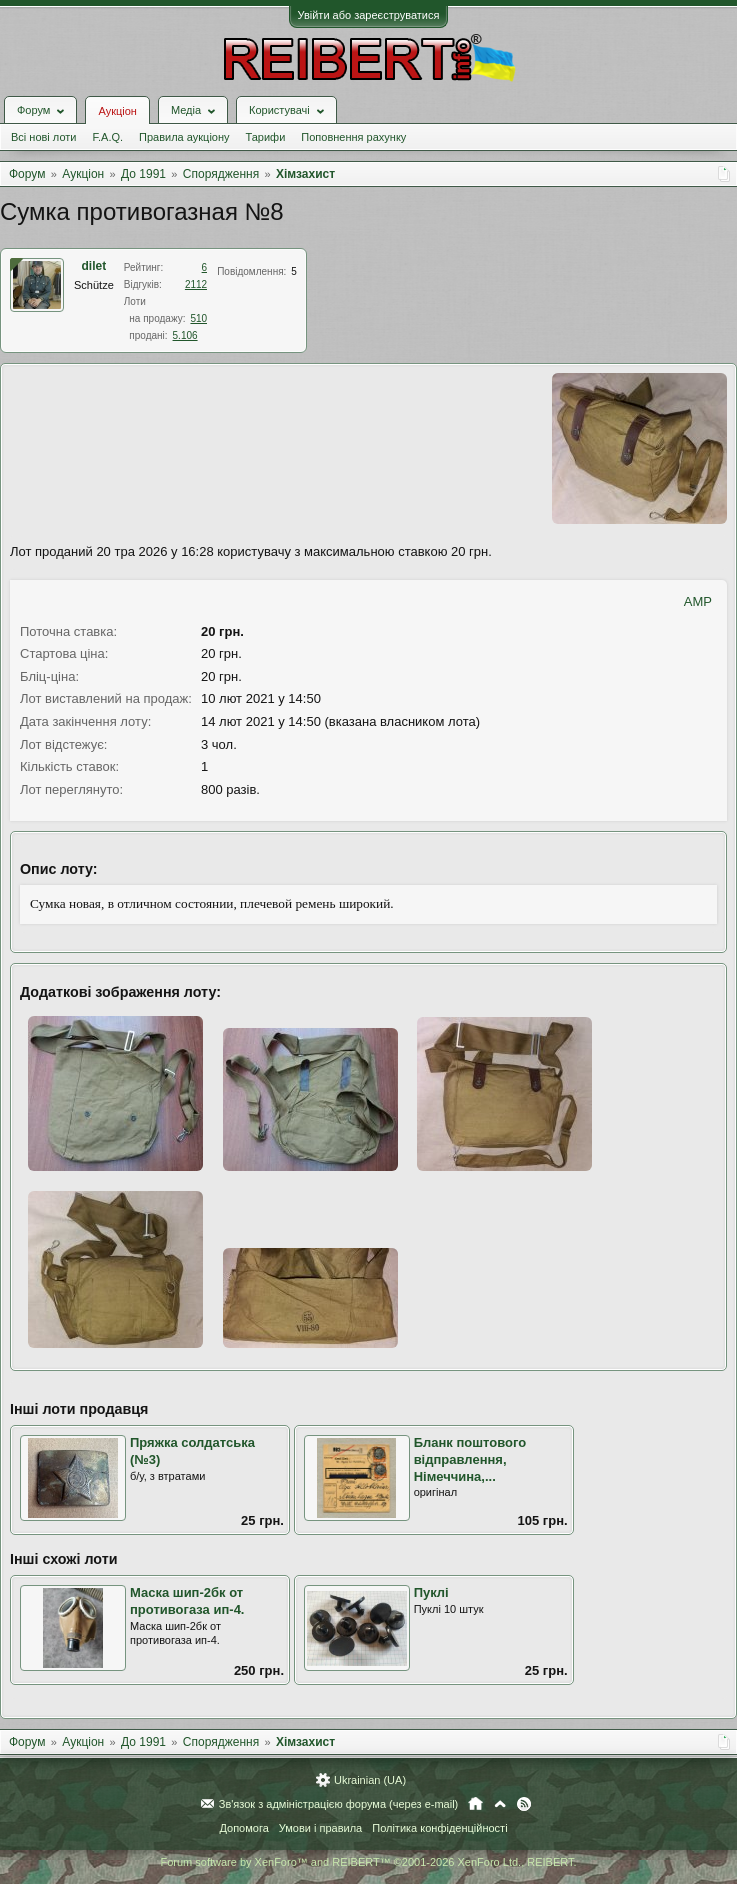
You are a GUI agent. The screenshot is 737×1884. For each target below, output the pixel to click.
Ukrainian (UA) (370, 1780)
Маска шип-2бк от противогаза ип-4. (187, 1601)
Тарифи (266, 137)
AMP (698, 601)
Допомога (243, 1828)
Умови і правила (320, 1828)
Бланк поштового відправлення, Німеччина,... (470, 1459)
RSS (524, 1804)
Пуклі (431, 1592)
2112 (196, 284)
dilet (94, 266)
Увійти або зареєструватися (369, 15)
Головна (475, 1804)
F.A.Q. (107, 137)
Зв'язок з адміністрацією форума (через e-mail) (339, 1804)
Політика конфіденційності (439, 1828)
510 (198, 318)
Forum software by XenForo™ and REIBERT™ (368, 1862)
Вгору (500, 1804)
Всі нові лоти (43, 137)
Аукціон (117, 111)
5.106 (185, 335)
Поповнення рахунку (353, 137)
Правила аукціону (184, 137)
